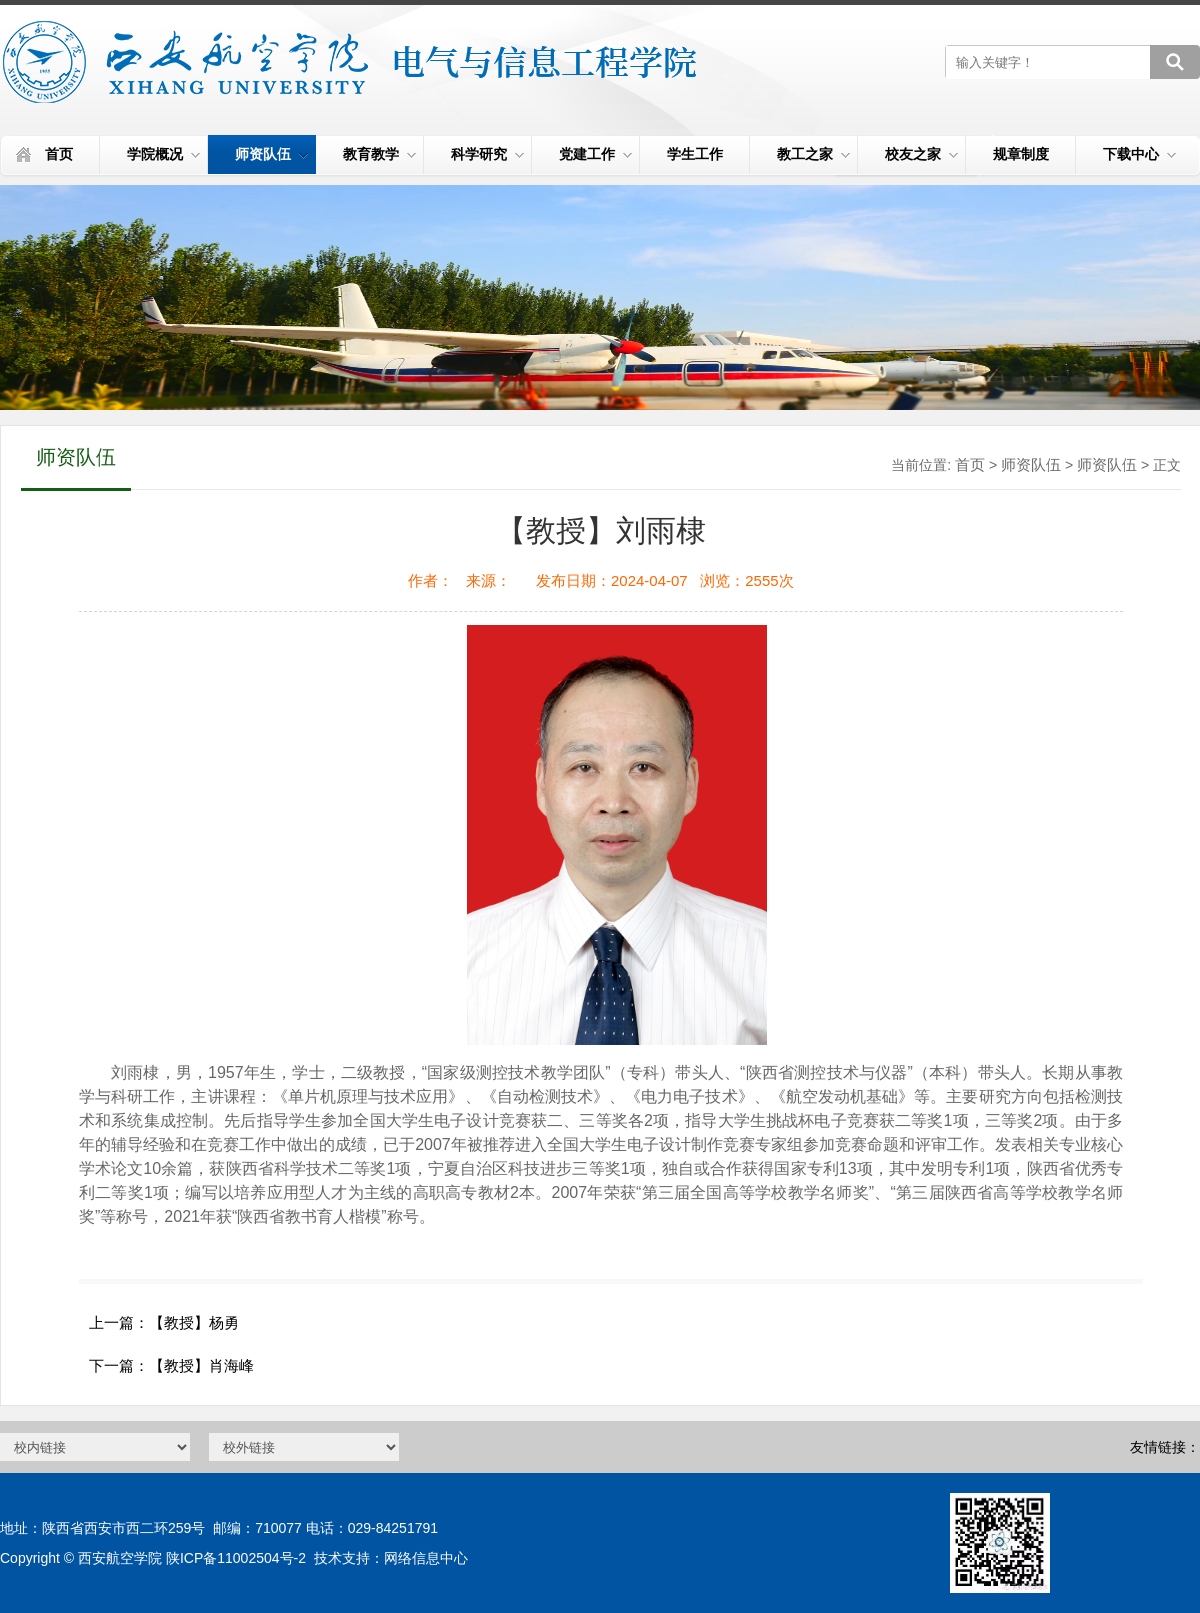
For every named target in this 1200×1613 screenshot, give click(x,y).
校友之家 (921, 154)
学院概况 (163, 154)
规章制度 (1021, 154)
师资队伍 (271, 154)
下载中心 (1139, 154)
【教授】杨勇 (194, 1322)
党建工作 (595, 154)
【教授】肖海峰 (201, 1365)
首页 (59, 154)
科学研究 (487, 154)
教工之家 (813, 154)
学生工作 (695, 154)
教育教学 (379, 154)
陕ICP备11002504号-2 (236, 1558)
